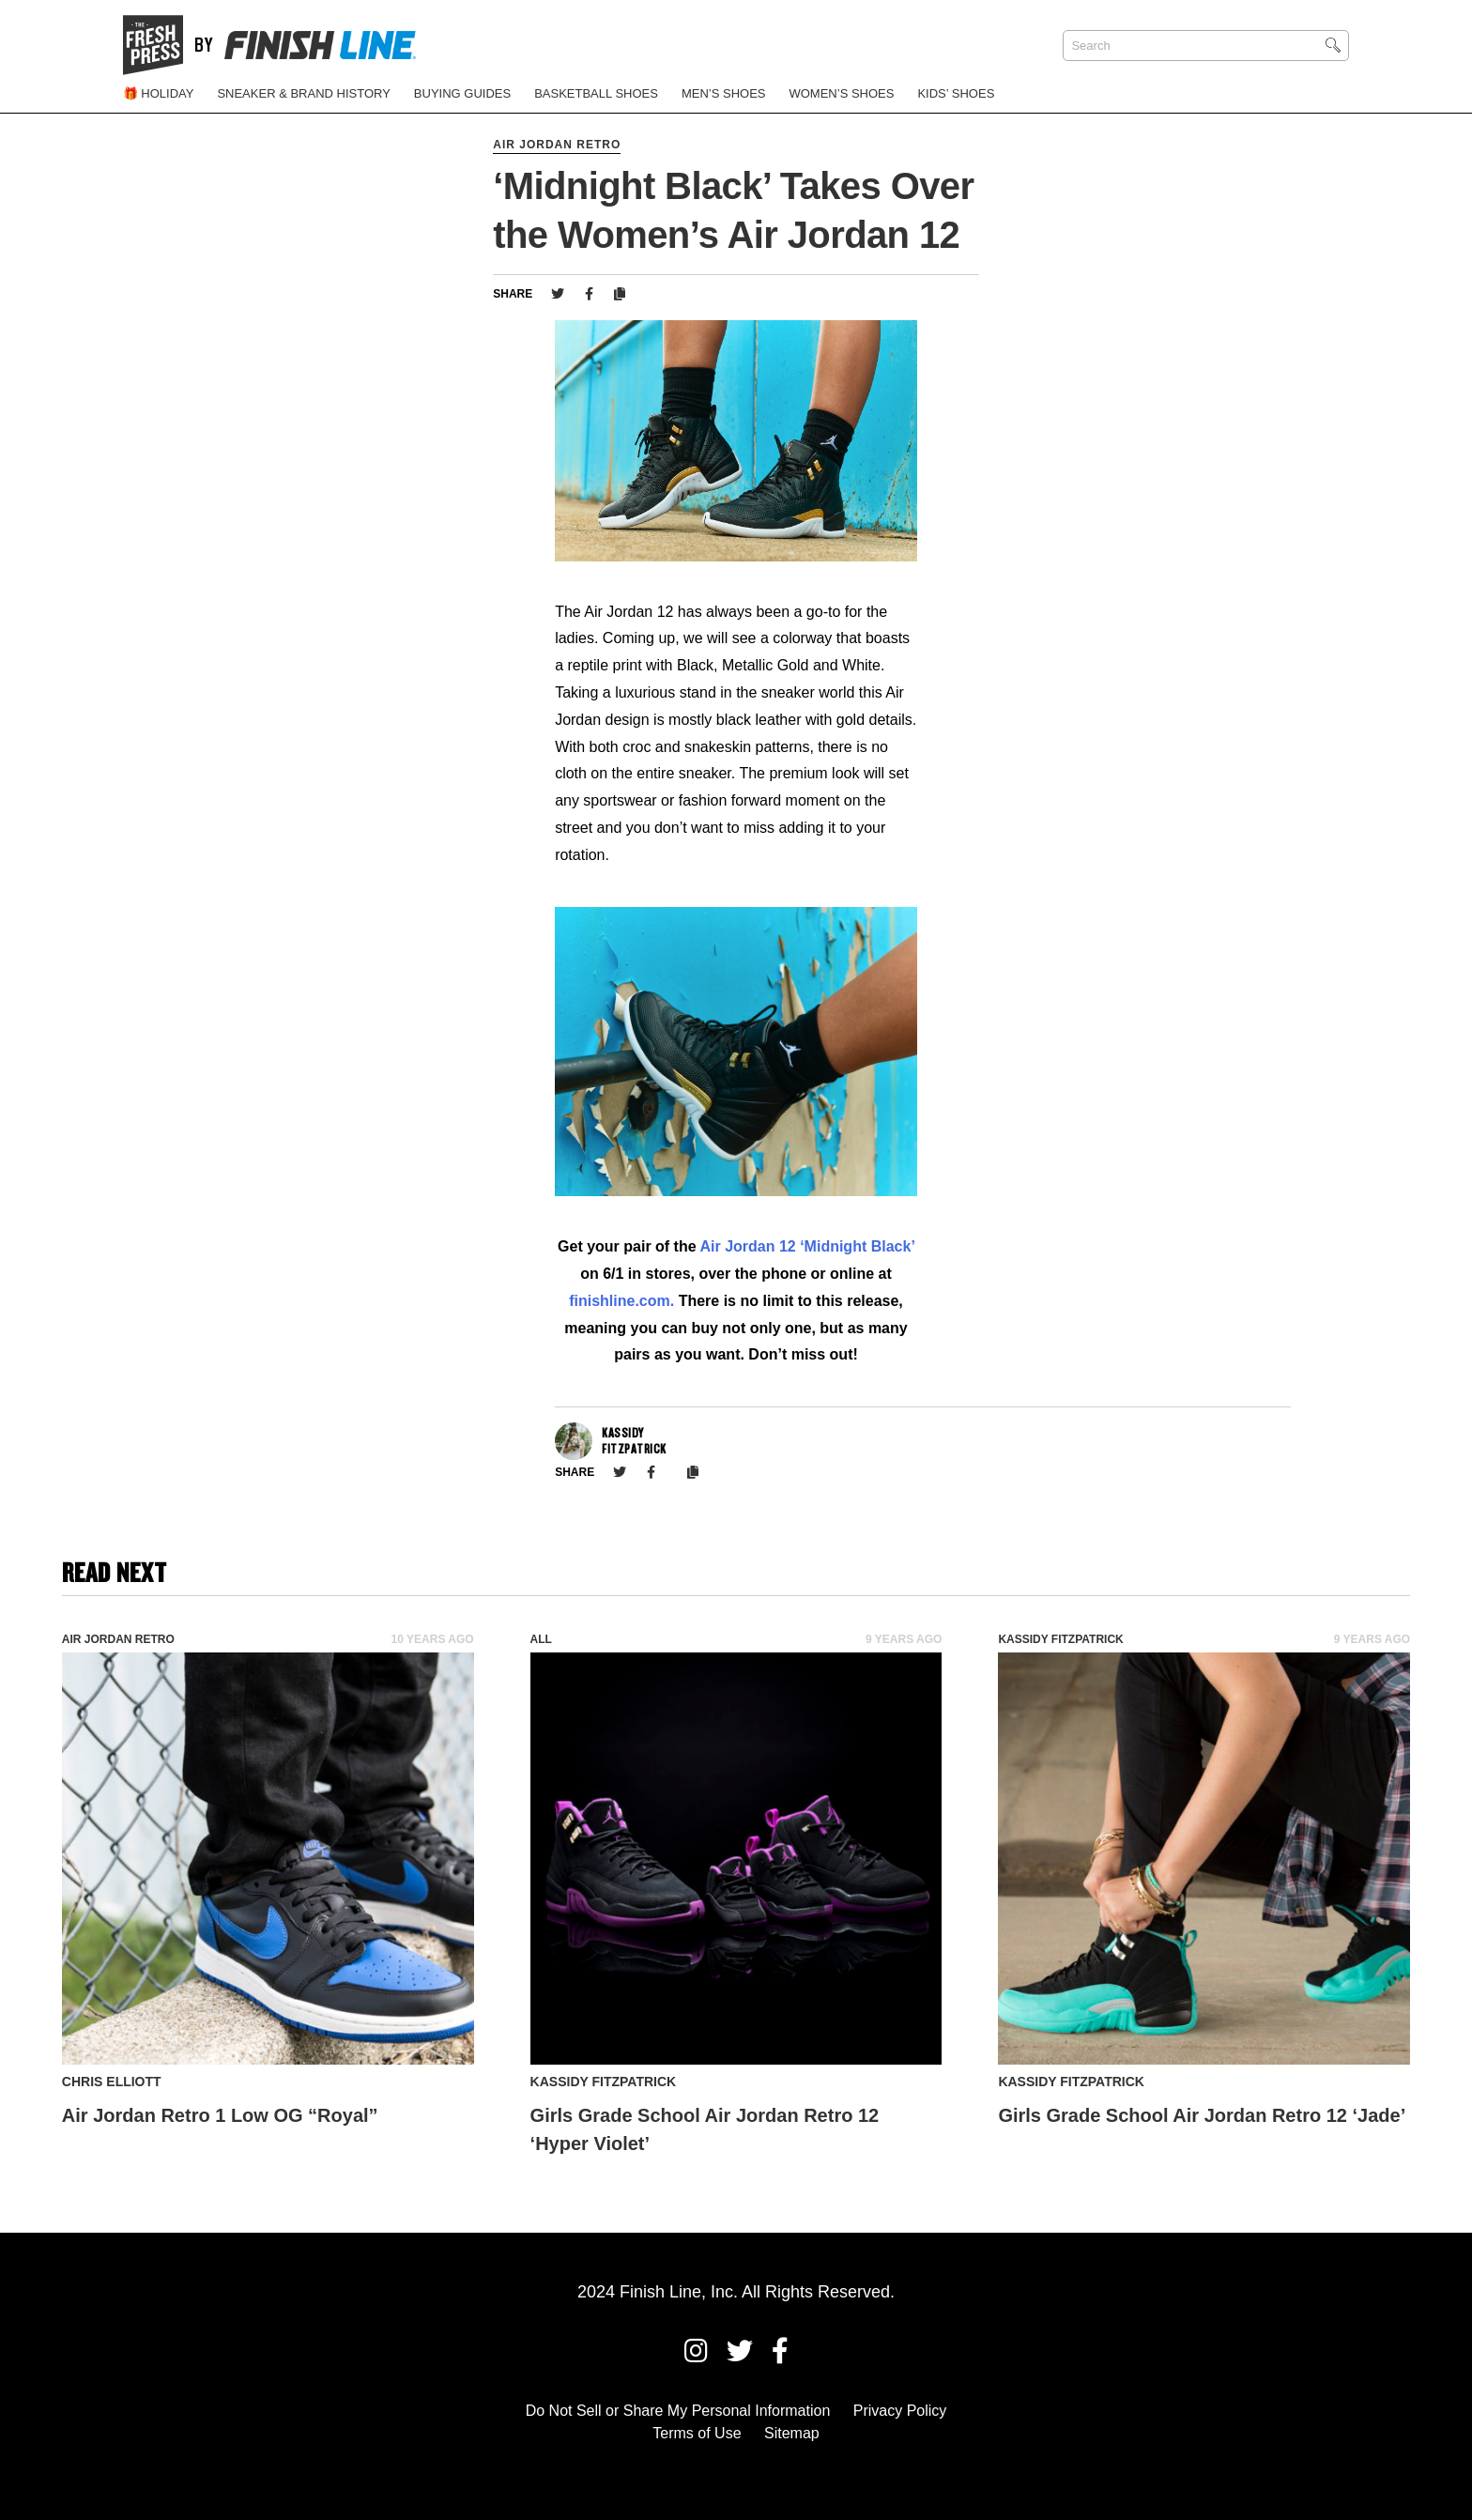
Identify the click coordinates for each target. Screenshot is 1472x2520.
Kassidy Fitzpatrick (1060, 1639)
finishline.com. (621, 1301)
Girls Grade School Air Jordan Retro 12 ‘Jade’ (1201, 2115)
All (541, 1639)
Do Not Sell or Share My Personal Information (678, 2411)
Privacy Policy (900, 2411)
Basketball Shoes (596, 93)
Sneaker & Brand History (303, 93)
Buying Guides (462, 93)
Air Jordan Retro (557, 144)
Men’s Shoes (724, 93)
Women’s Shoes (841, 93)
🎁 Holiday (158, 93)
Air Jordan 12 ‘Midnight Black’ (806, 1246)
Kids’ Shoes (955, 93)
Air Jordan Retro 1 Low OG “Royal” (220, 2115)
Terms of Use (696, 2433)
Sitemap (792, 2433)
